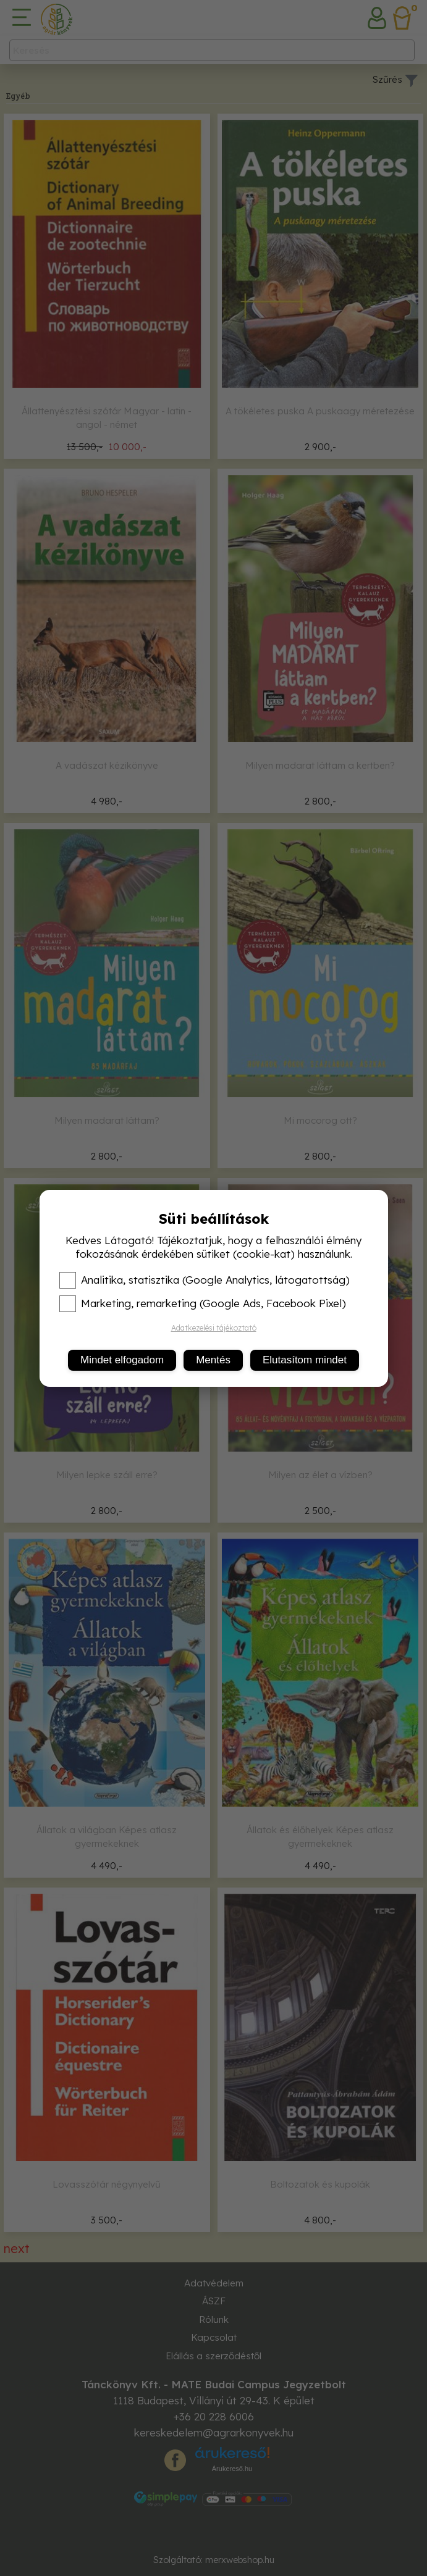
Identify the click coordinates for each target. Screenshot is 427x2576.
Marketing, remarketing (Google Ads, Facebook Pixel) (202, 1303)
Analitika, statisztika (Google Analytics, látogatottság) (204, 1280)
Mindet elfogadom (122, 1360)
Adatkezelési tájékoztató (213, 1327)
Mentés (213, 1360)
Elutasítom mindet (305, 1360)
